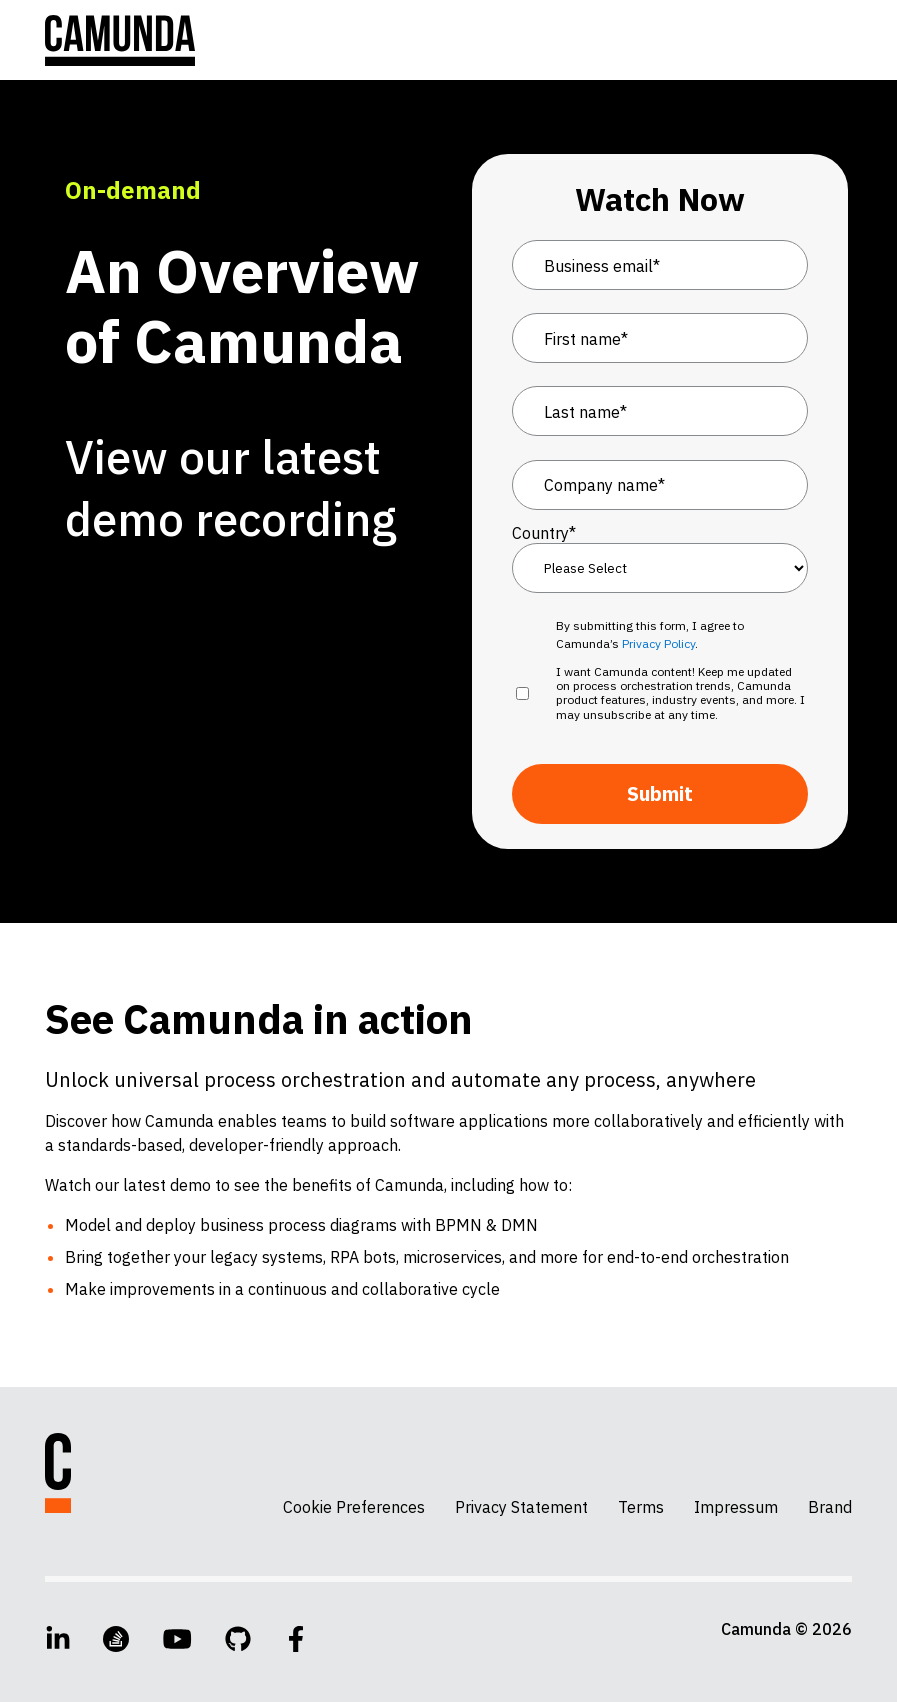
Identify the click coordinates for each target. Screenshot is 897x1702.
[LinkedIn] (58, 1639)
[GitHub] (238, 1639)
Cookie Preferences (354, 1507)
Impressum (736, 1507)
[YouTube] (177, 1639)
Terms (641, 1507)
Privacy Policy (658, 643)
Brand (830, 1507)
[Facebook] (296, 1639)
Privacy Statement (521, 1507)
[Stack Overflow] (116, 1639)
